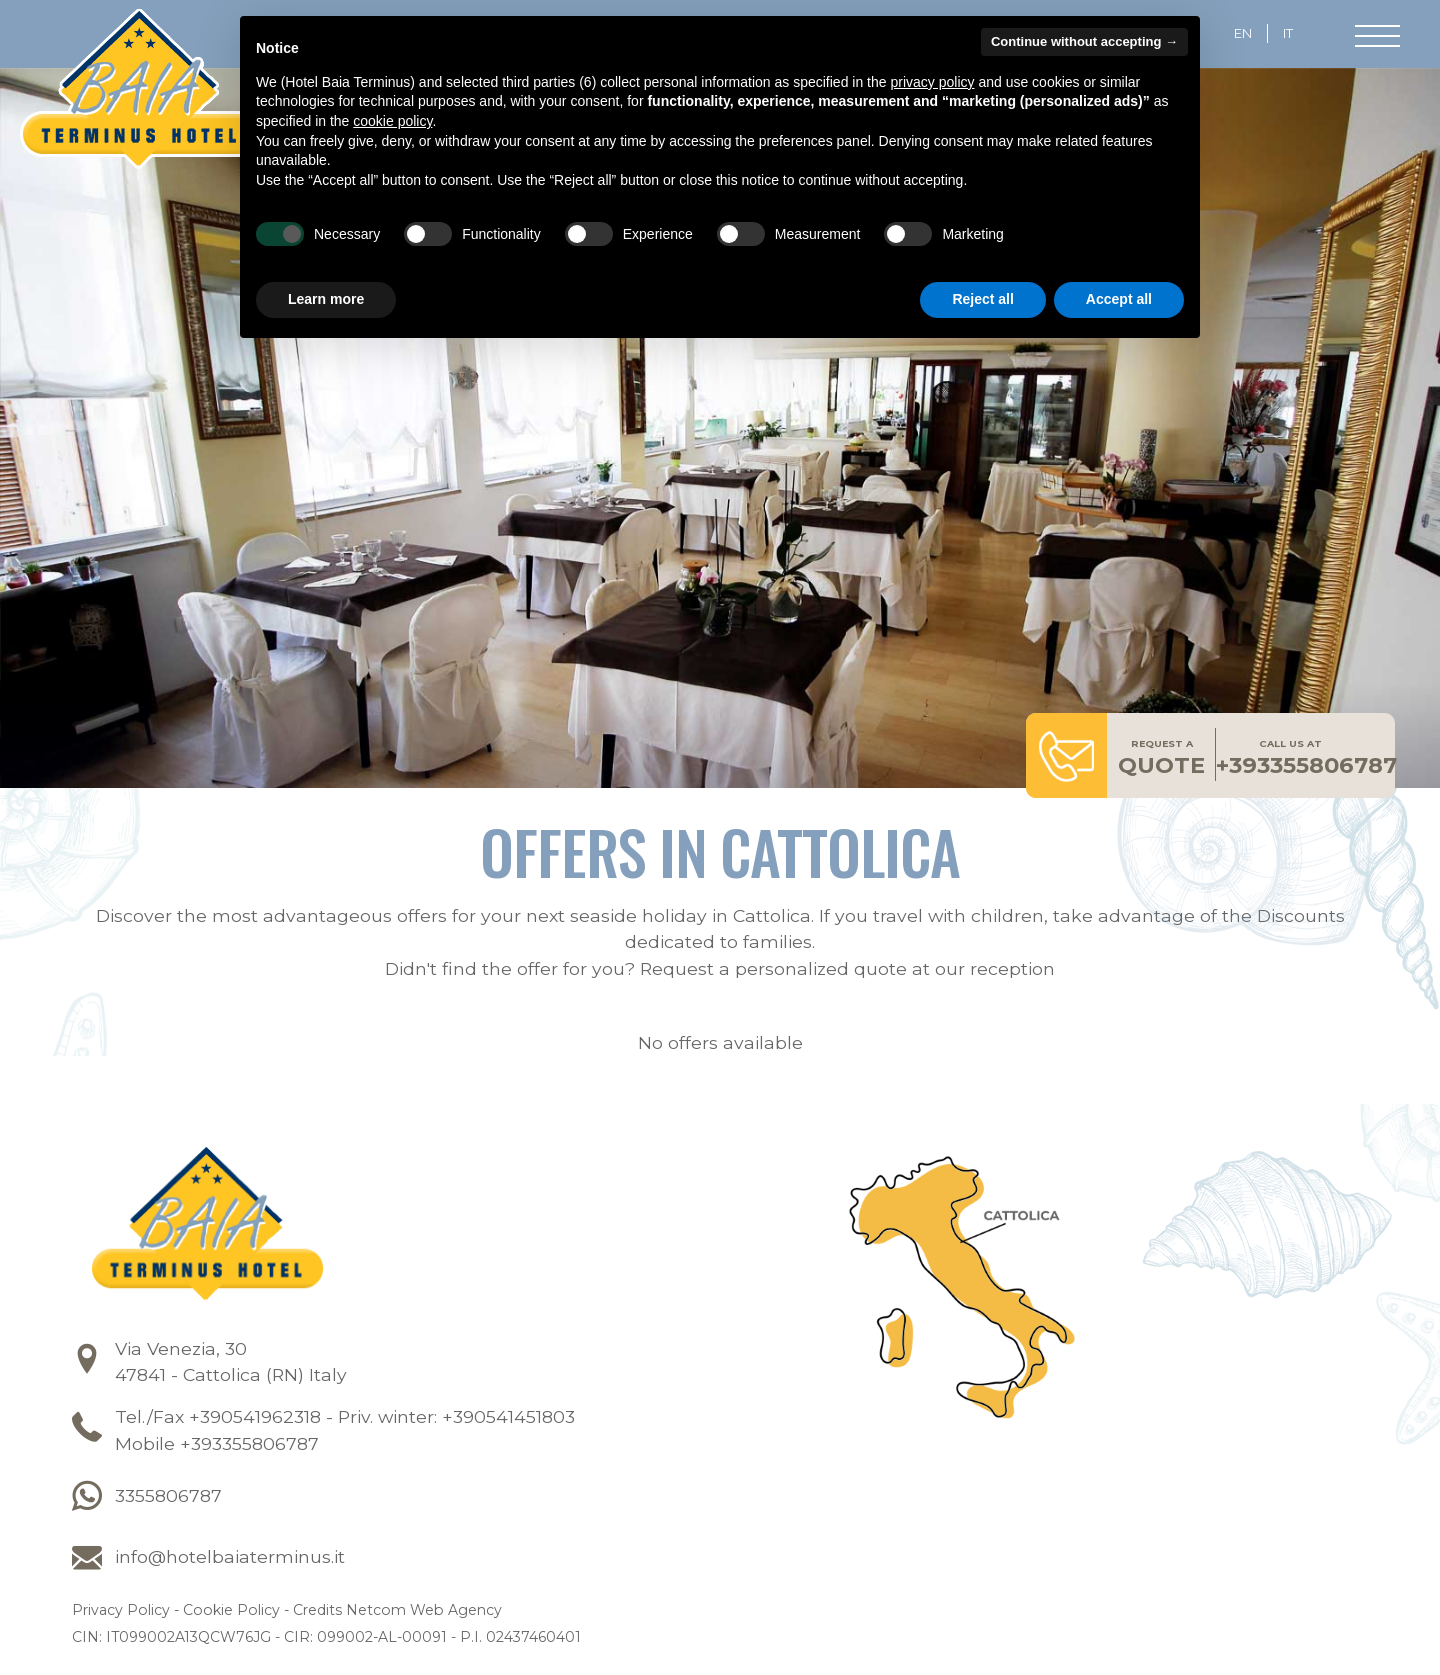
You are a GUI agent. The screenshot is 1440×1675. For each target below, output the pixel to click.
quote (1161, 760)
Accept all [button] (1119, 299)
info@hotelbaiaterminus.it (230, 1559)
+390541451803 (508, 1419)
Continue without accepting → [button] (1084, 41)
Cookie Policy (231, 1613)
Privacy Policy (121, 1613)
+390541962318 (255, 1419)
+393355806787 (1306, 760)
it (1288, 33)
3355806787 (168, 1497)
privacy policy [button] (932, 82)
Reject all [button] (982, 299)
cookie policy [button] (392, 121)
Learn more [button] (326, 299)
